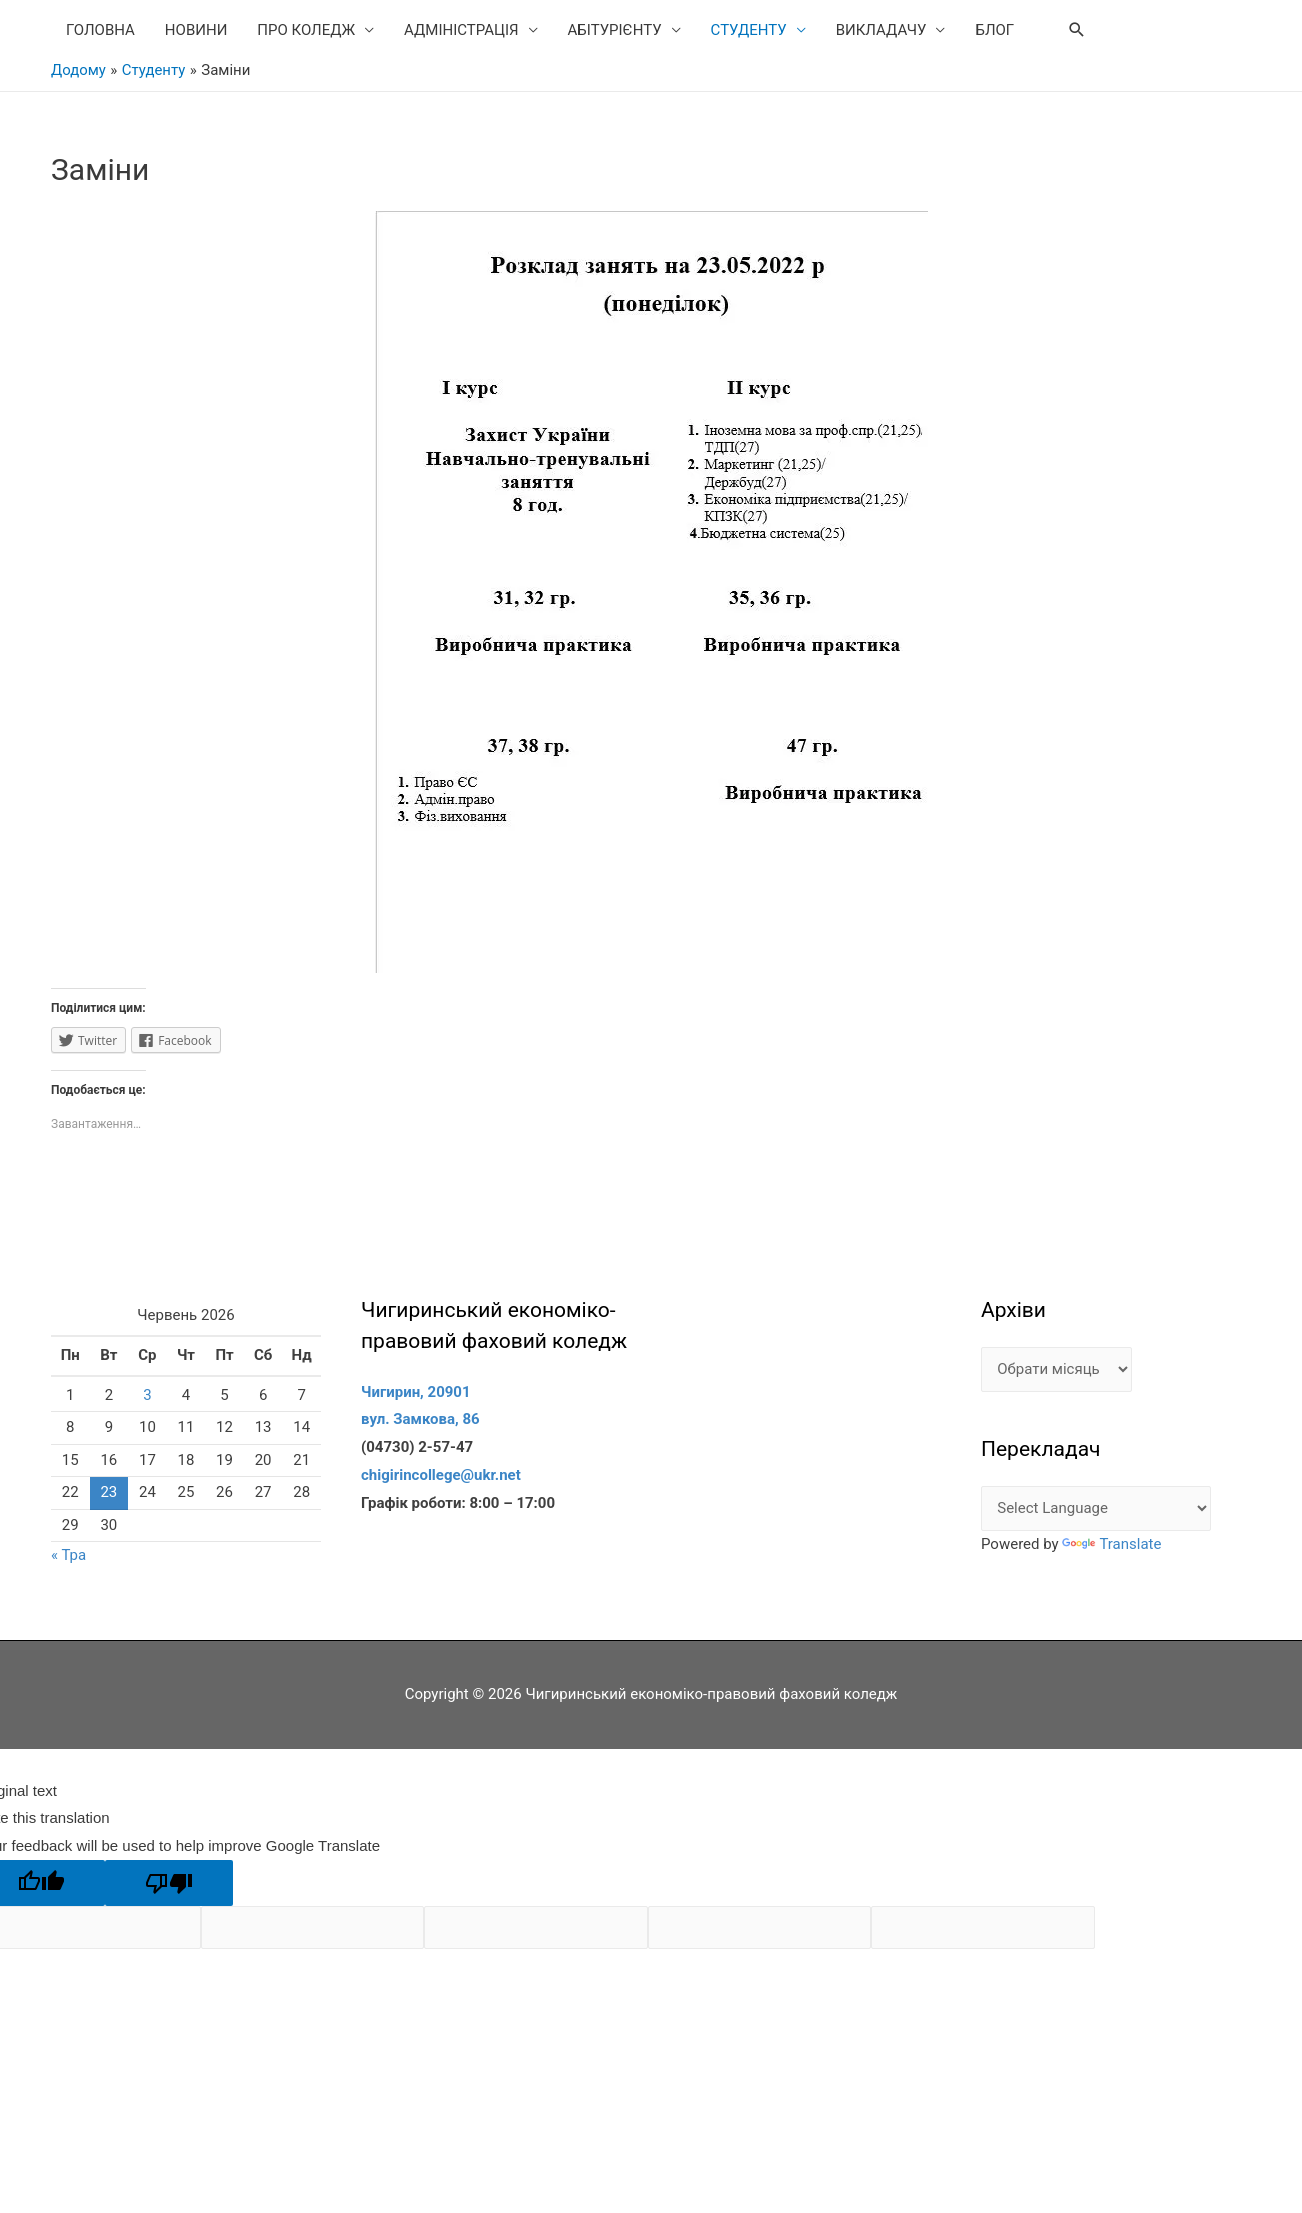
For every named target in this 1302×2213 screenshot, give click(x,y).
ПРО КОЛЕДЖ (306, 30)
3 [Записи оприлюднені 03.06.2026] (147, 1395)
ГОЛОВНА (100, 30)
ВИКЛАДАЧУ (881, 30)
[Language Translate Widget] (1096, 1508)
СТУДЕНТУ (749, 30)
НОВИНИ (196, 30)
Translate (1111, 1544)
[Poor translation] (169, 1883)
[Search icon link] (1077, 30)
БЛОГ (994, 30)
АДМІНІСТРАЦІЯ (461, 30)
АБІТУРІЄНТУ (615, 30)
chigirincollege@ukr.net (441, 1475)
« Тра (68, 1555)
